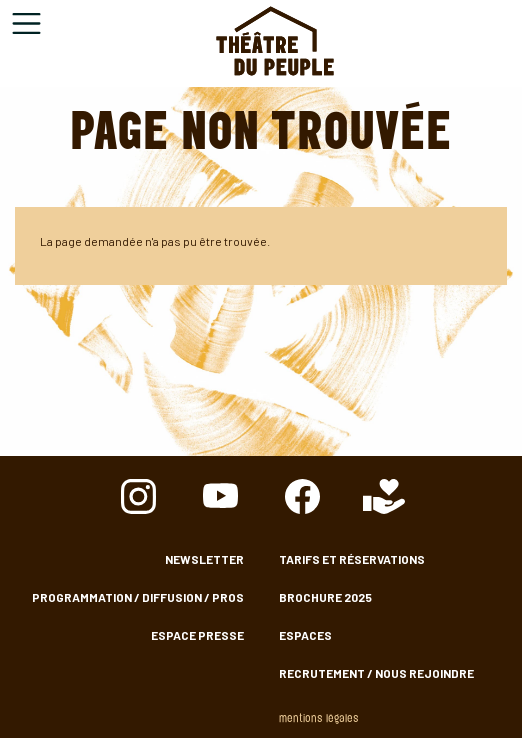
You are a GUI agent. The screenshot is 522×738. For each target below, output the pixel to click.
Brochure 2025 (325, 597)
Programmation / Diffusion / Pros (138, 597)
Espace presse (197, 635)
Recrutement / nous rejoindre (376, 673)
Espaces (305, 635)
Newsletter (204, 559)
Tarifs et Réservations (352, 559)
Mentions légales (319, 719)
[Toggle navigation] (26, 23)
